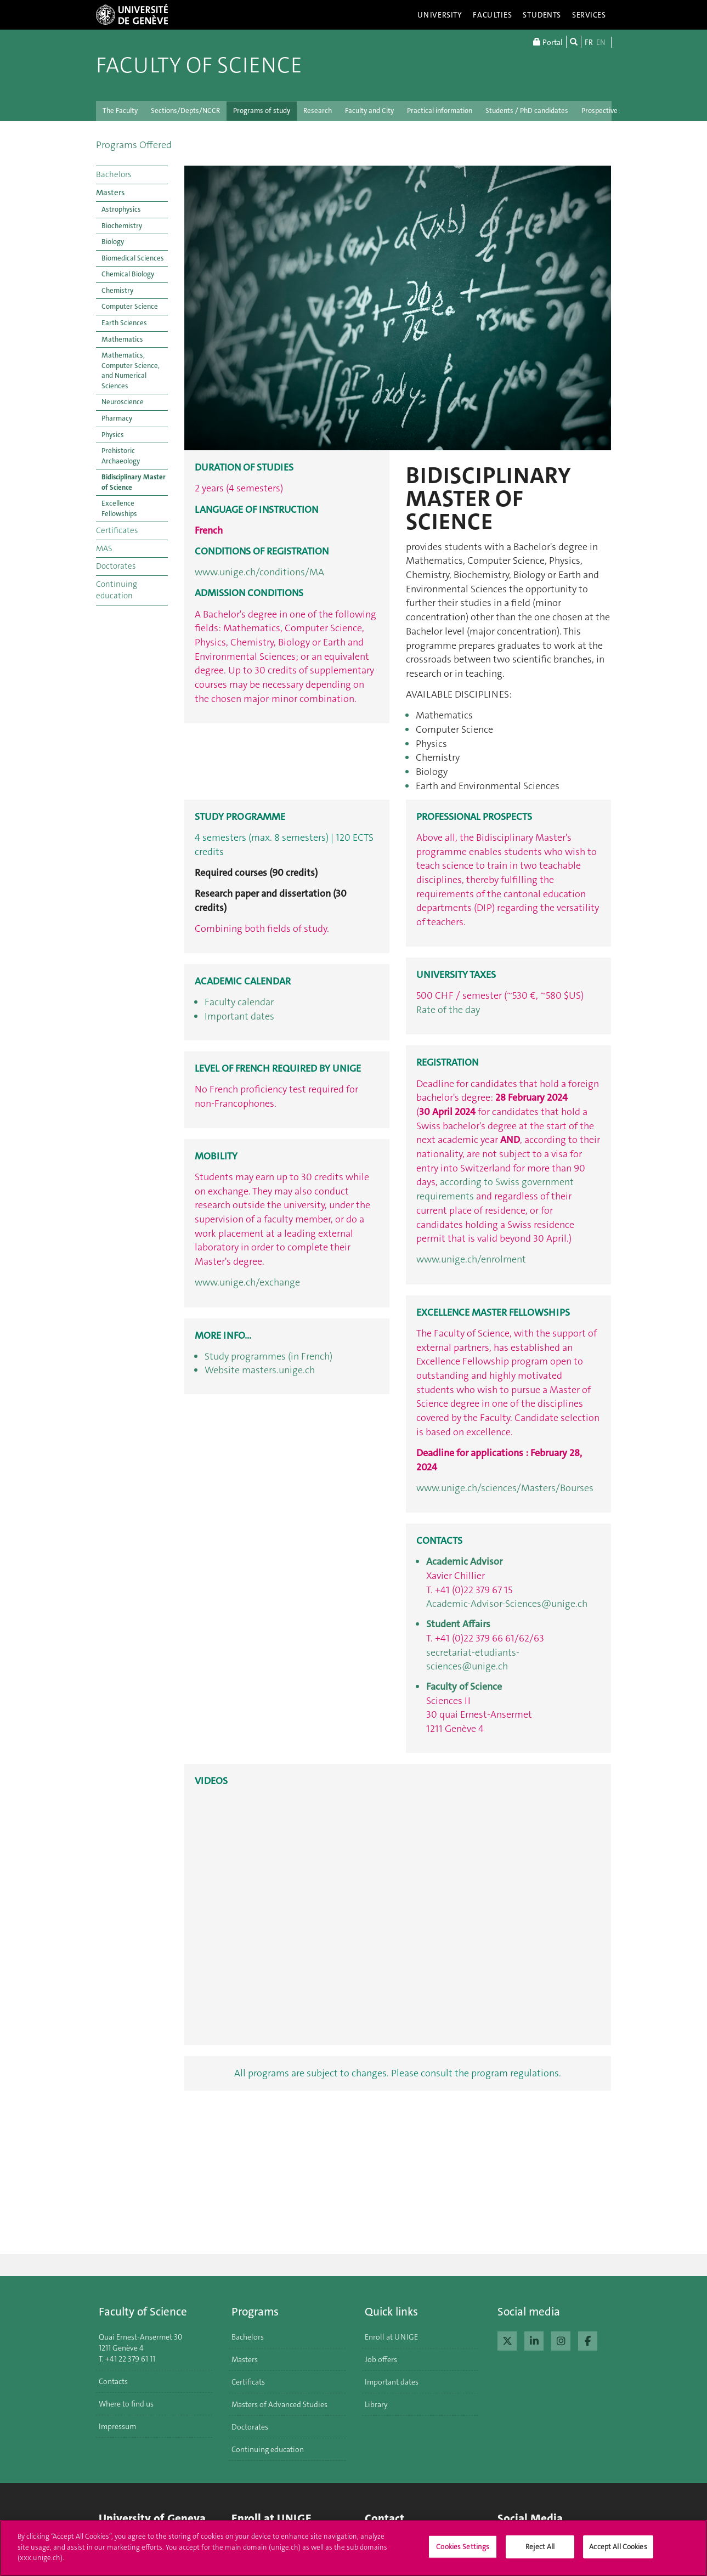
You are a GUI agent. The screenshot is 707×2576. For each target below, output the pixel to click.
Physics (112, 434)
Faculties (492, 15)
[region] (353, 2548)
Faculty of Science (199, 65)
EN (601, 42)
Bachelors (113, 174)
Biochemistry (121, 225)
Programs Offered (134, 144)
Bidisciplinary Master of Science (133, 482)
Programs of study (261, 110)
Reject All (540, 2546)
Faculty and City (369, 110)
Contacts (113, 2381)
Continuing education (116, 590)
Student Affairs (458, 1623)
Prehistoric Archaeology (120, 456)
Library (376, 2404)
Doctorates (115, 566)
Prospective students (614, 110)
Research (317, 110)
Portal (548, 41)
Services (589, 15)
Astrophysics (121, 209)
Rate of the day (448, 1009)
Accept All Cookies (618, 2546)
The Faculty (120, 110)
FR (589, 42)
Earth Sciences (124, 322)
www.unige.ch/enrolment (471, 1259)
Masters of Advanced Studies (279, 2404)
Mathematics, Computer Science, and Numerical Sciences (130, 370)
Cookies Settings (462, 2546)
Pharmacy (116, 418)
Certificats (248, 2382)
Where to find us (126, 2404)
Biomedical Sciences (132, 258)
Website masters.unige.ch (260, 1370)
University (439, 15)
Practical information (439, 110)
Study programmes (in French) (268, 1356)
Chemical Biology (127, 274)
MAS (104, 548)
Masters (110, 192)
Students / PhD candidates (526, 110)
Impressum (117, 2426)
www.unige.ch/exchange (247, 1282)
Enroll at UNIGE (391, 2337)
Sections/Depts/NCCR (185, 110)
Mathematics (122, 339)
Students (542, 15)
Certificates (117, 530)
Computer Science (129, 306)
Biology (112, 241)
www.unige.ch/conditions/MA (259, 572)
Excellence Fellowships (119, 508)
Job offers (381, 2359)
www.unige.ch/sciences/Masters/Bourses (504, 1487)
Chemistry (117, 290)
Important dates (239, 1016)
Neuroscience (122, 401)
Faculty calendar (239, 1002)
